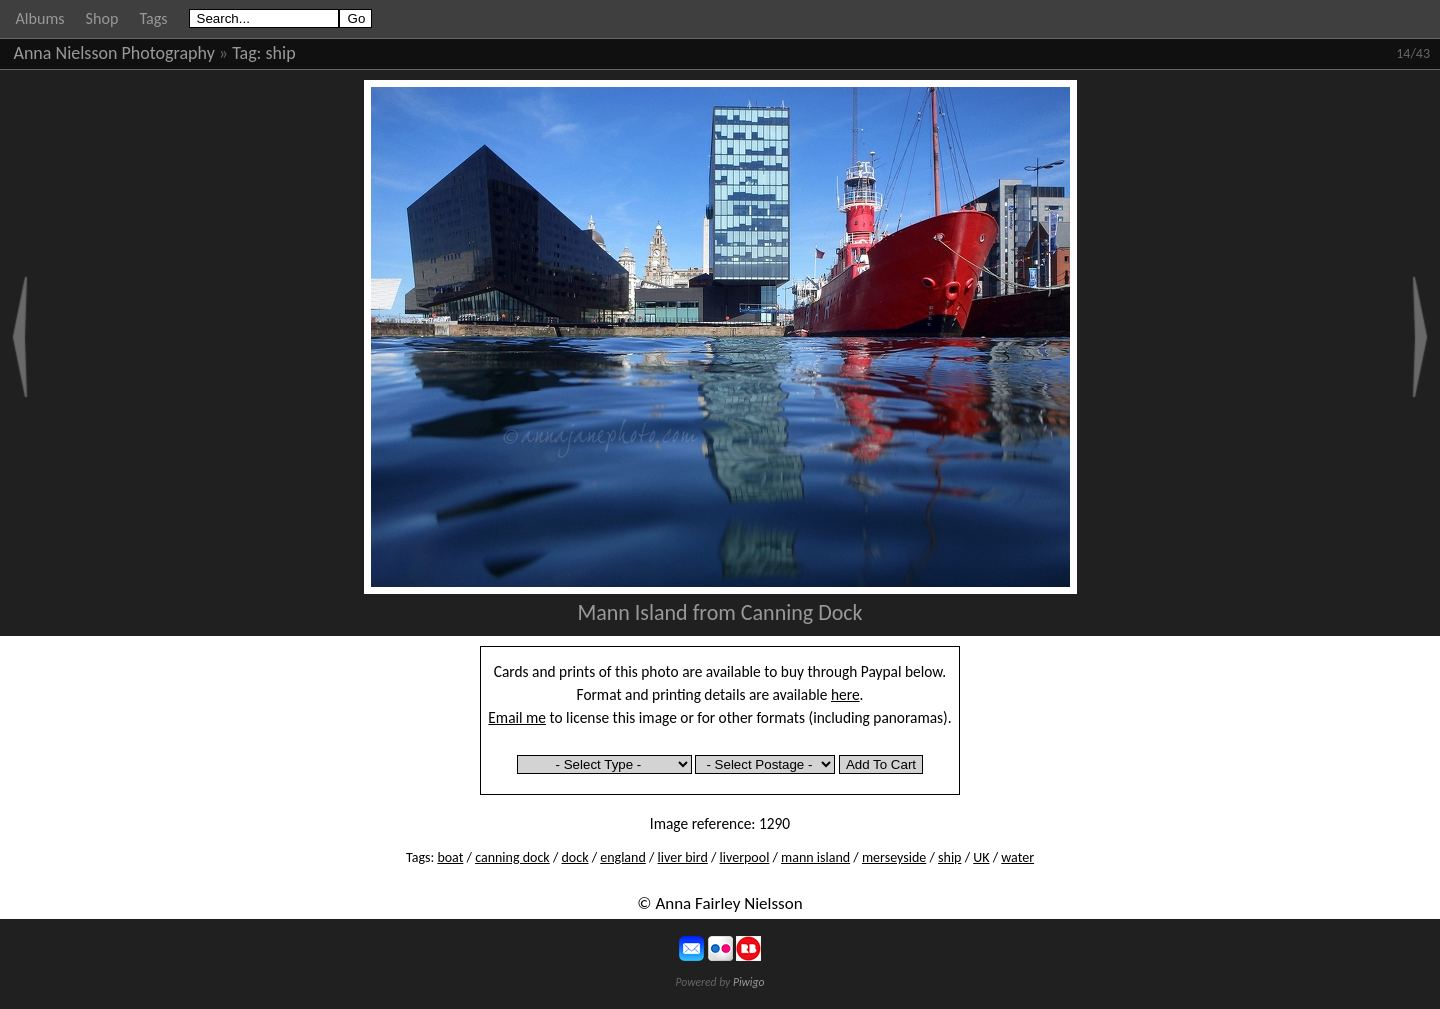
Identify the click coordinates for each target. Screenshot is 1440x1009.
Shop (102, 18)
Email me (517, 717)
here (845, 694)
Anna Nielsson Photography (114, 53)
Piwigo (749, 982)
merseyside (894, 857)
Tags (153, 18)
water (1017, 857)
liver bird (683, 857)
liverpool (745, 857)
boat (450, 857)
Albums (40, 18)
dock (574, 857)
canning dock (512, 857)
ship (281, 53)
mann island (815, 857)
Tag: (246, 53)
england (623, 857)
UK (981, 857)
